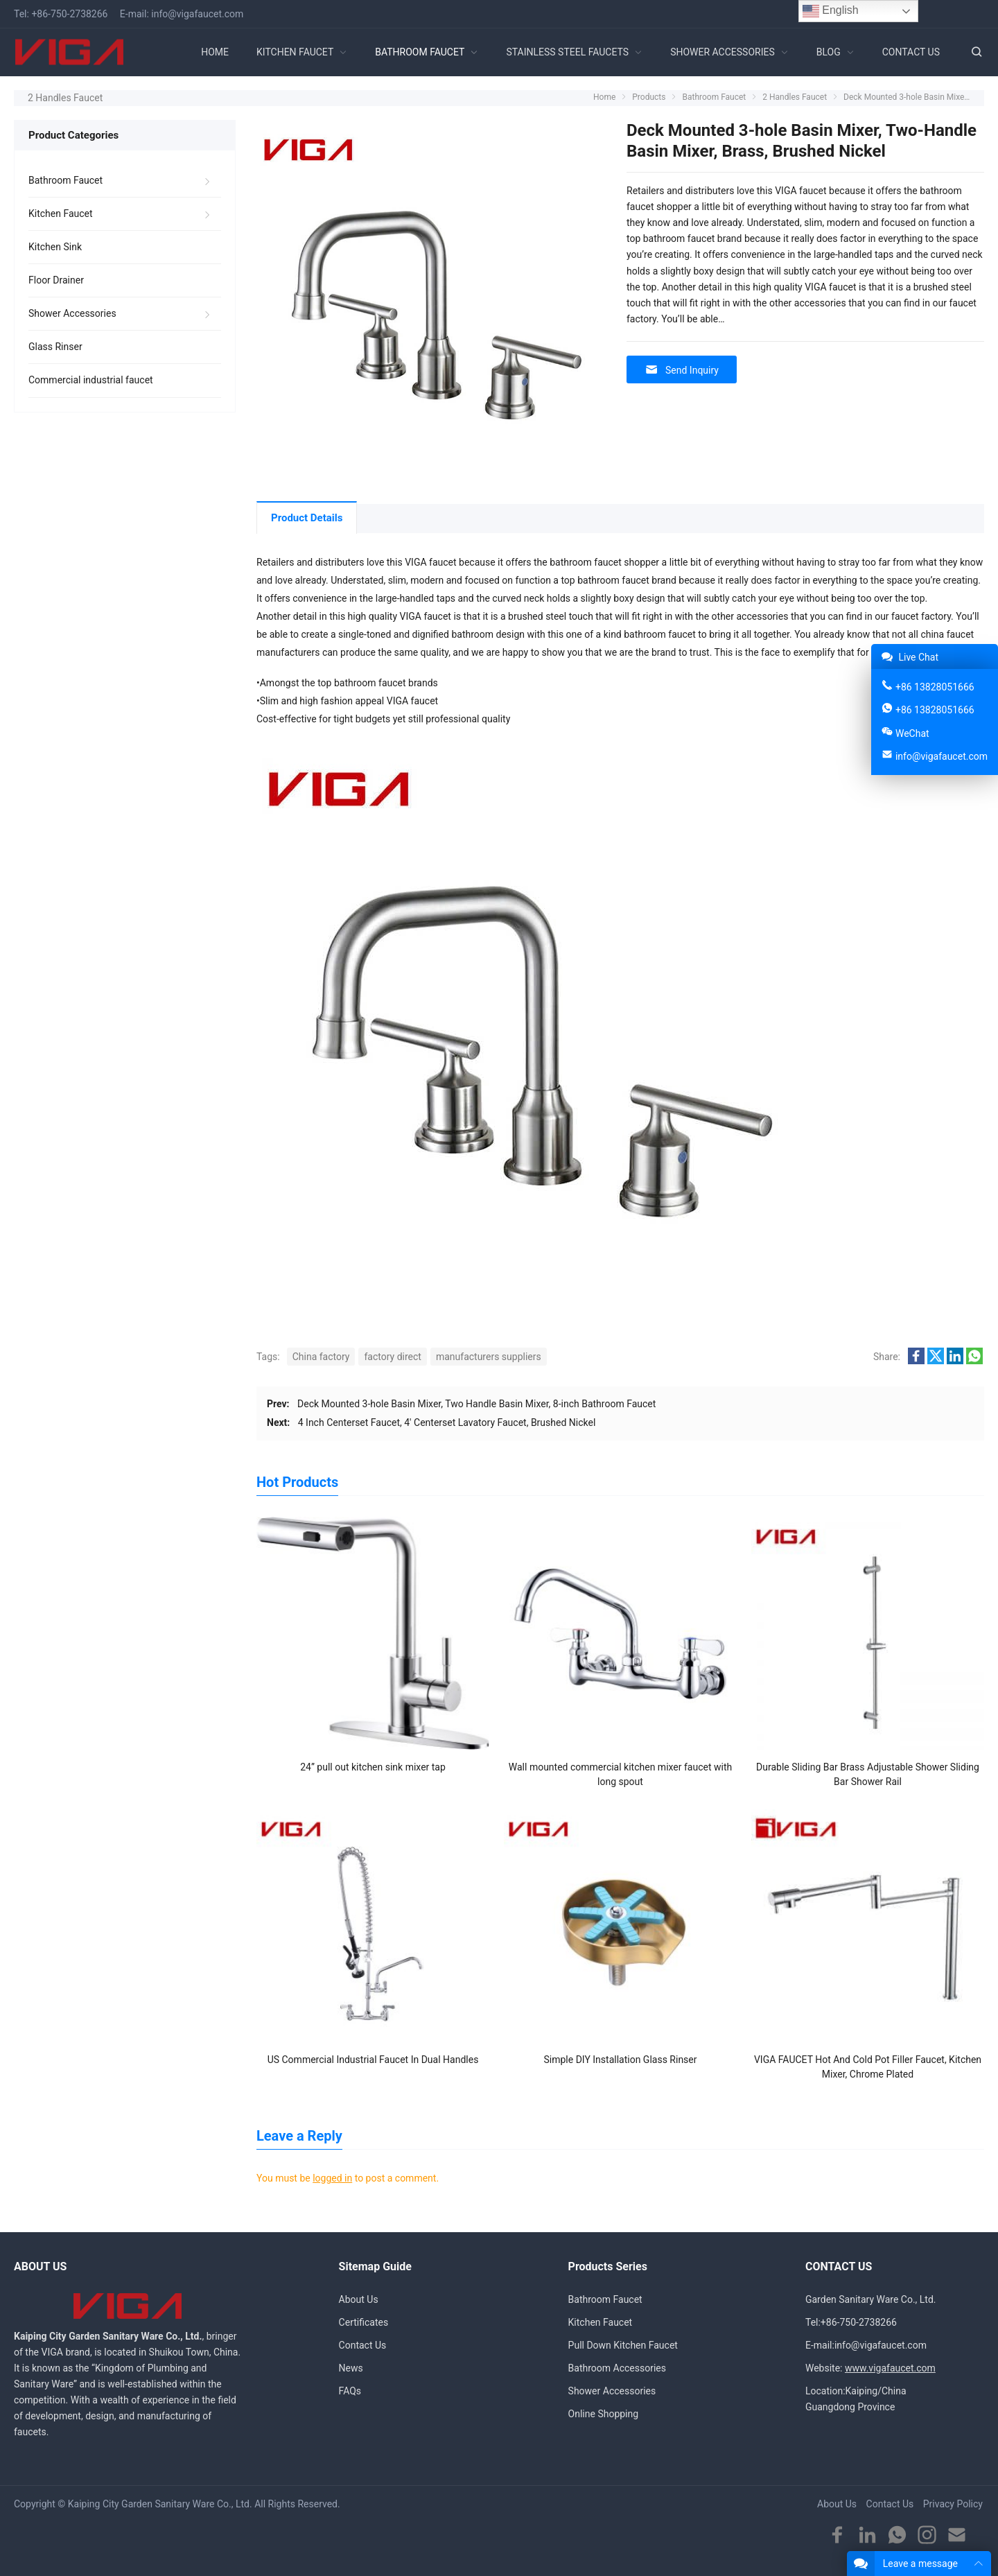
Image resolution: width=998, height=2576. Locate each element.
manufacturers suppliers (488, 1356)
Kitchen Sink (55, 246)
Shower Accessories (72, 313)
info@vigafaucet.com (197, 13)
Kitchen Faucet (60, 213)
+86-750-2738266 (69, 13)
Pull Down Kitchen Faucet (623, 2345)
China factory (321, 1356)
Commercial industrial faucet (90, 379)
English (831, 11)
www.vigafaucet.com (890, 2368)
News (351, 2368)
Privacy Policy (953, 2503)
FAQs (350, 2390)
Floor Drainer (56, 280)
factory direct (392, 1356)
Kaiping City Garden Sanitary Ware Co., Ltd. (160, 2503)
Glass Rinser (55, 346)
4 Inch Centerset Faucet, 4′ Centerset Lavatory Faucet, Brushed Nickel (447, 1422)
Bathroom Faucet (65, 180)
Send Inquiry (682, 370)
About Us (358, 2299)
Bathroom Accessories (617, 2368)
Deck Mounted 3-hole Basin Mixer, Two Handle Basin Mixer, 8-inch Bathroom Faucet (476, 1403)
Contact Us (363, 2345)
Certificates (364, 2322)
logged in (332, 2178)
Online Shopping (603, 2413)
